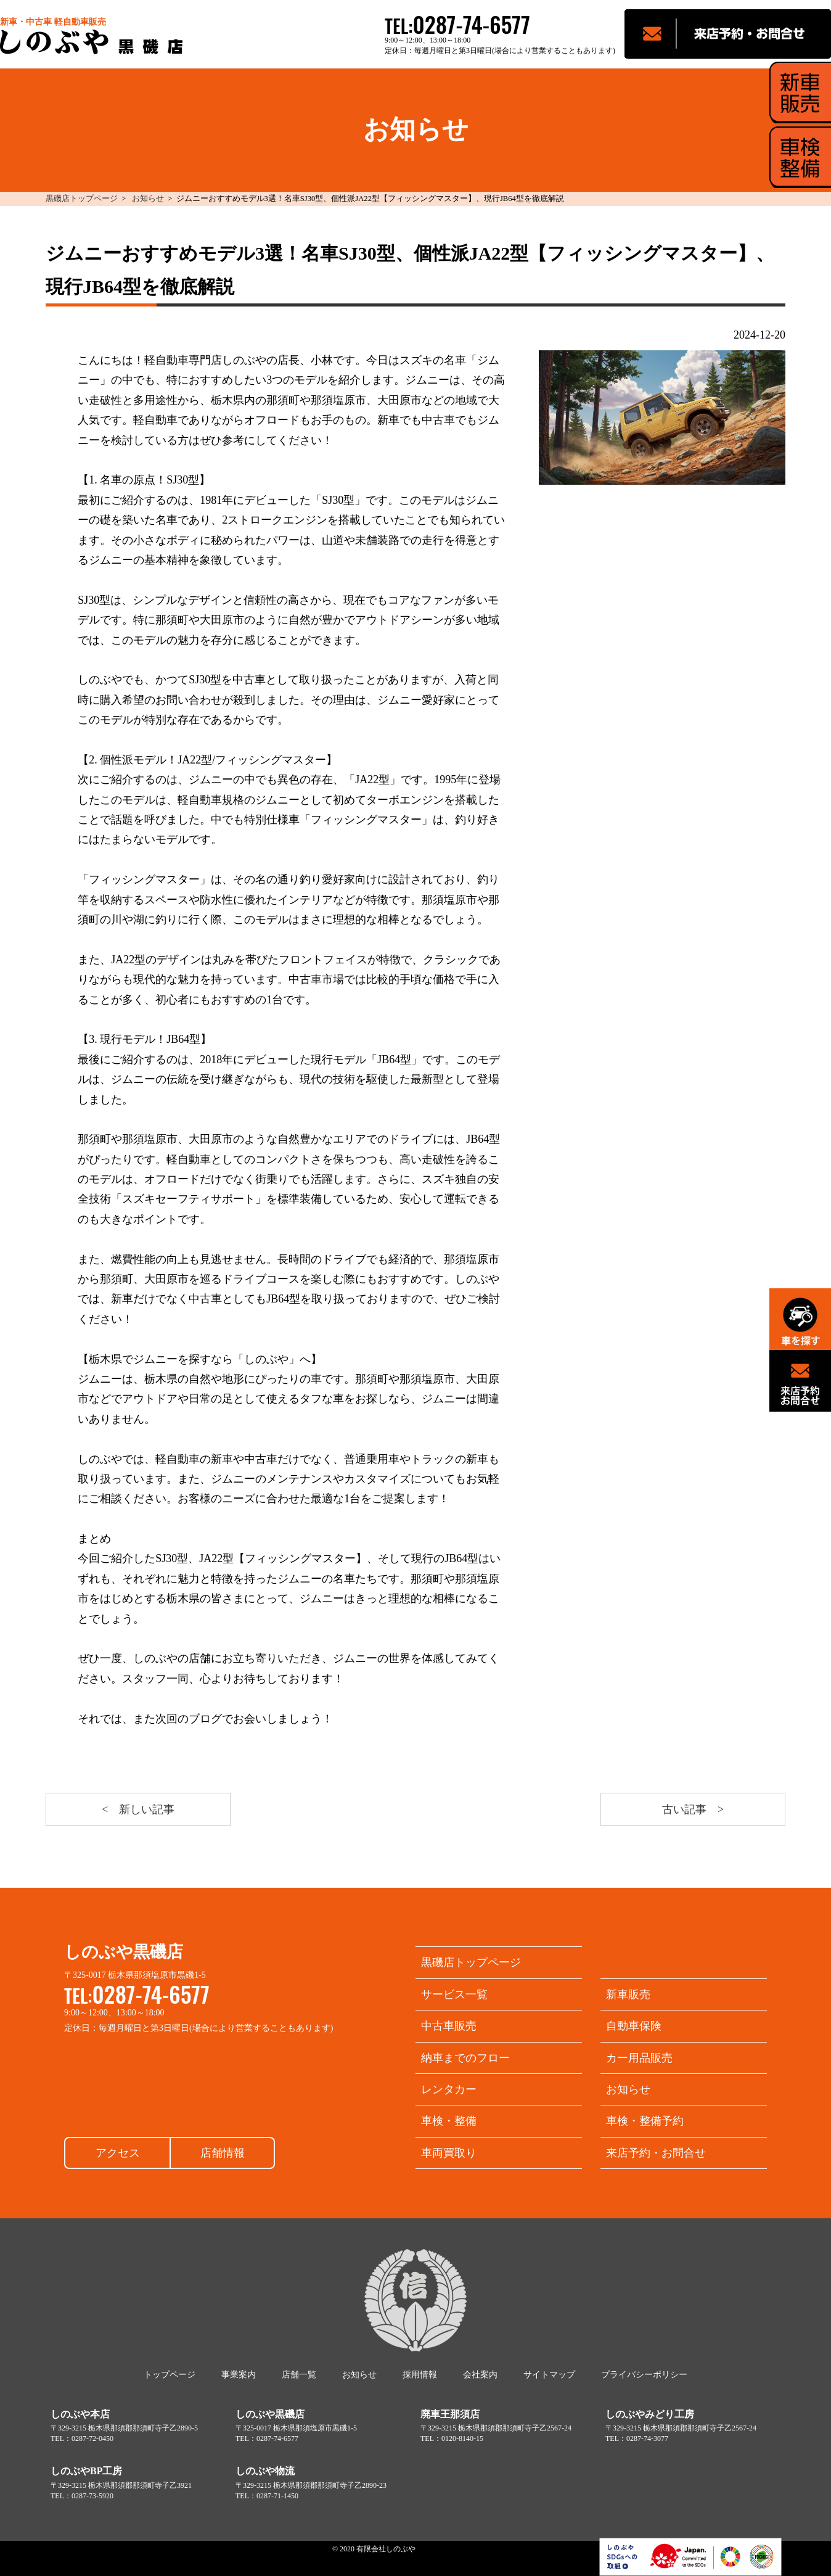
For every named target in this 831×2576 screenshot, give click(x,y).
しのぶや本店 (80, 2414)
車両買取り (449, 2153)
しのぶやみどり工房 (649, 2414)
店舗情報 (222, 2153)
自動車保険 (633, 2026)
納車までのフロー (465, 2058)
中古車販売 (449, 2026)
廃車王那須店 (450, 2414)
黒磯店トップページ (82, 198)
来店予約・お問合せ (656, 2153)
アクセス (118, 2153)
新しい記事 (146, 1809)
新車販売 (628, 1994)
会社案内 (480, 2374)
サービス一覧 (454, 1994)
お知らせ (148, 198)
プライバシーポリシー (644, 2374)
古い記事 (684, 1809)
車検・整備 (449, 2121)
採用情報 (420, 2374)
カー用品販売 (639, 2058)
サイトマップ (549, 2374)
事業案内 (238, 2374)
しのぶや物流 (265, 2471)
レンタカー (449, 2089)
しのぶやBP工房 (86, 2471)
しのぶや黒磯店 (270, 2414)
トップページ (169, 2374)
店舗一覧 (299, 2374)
